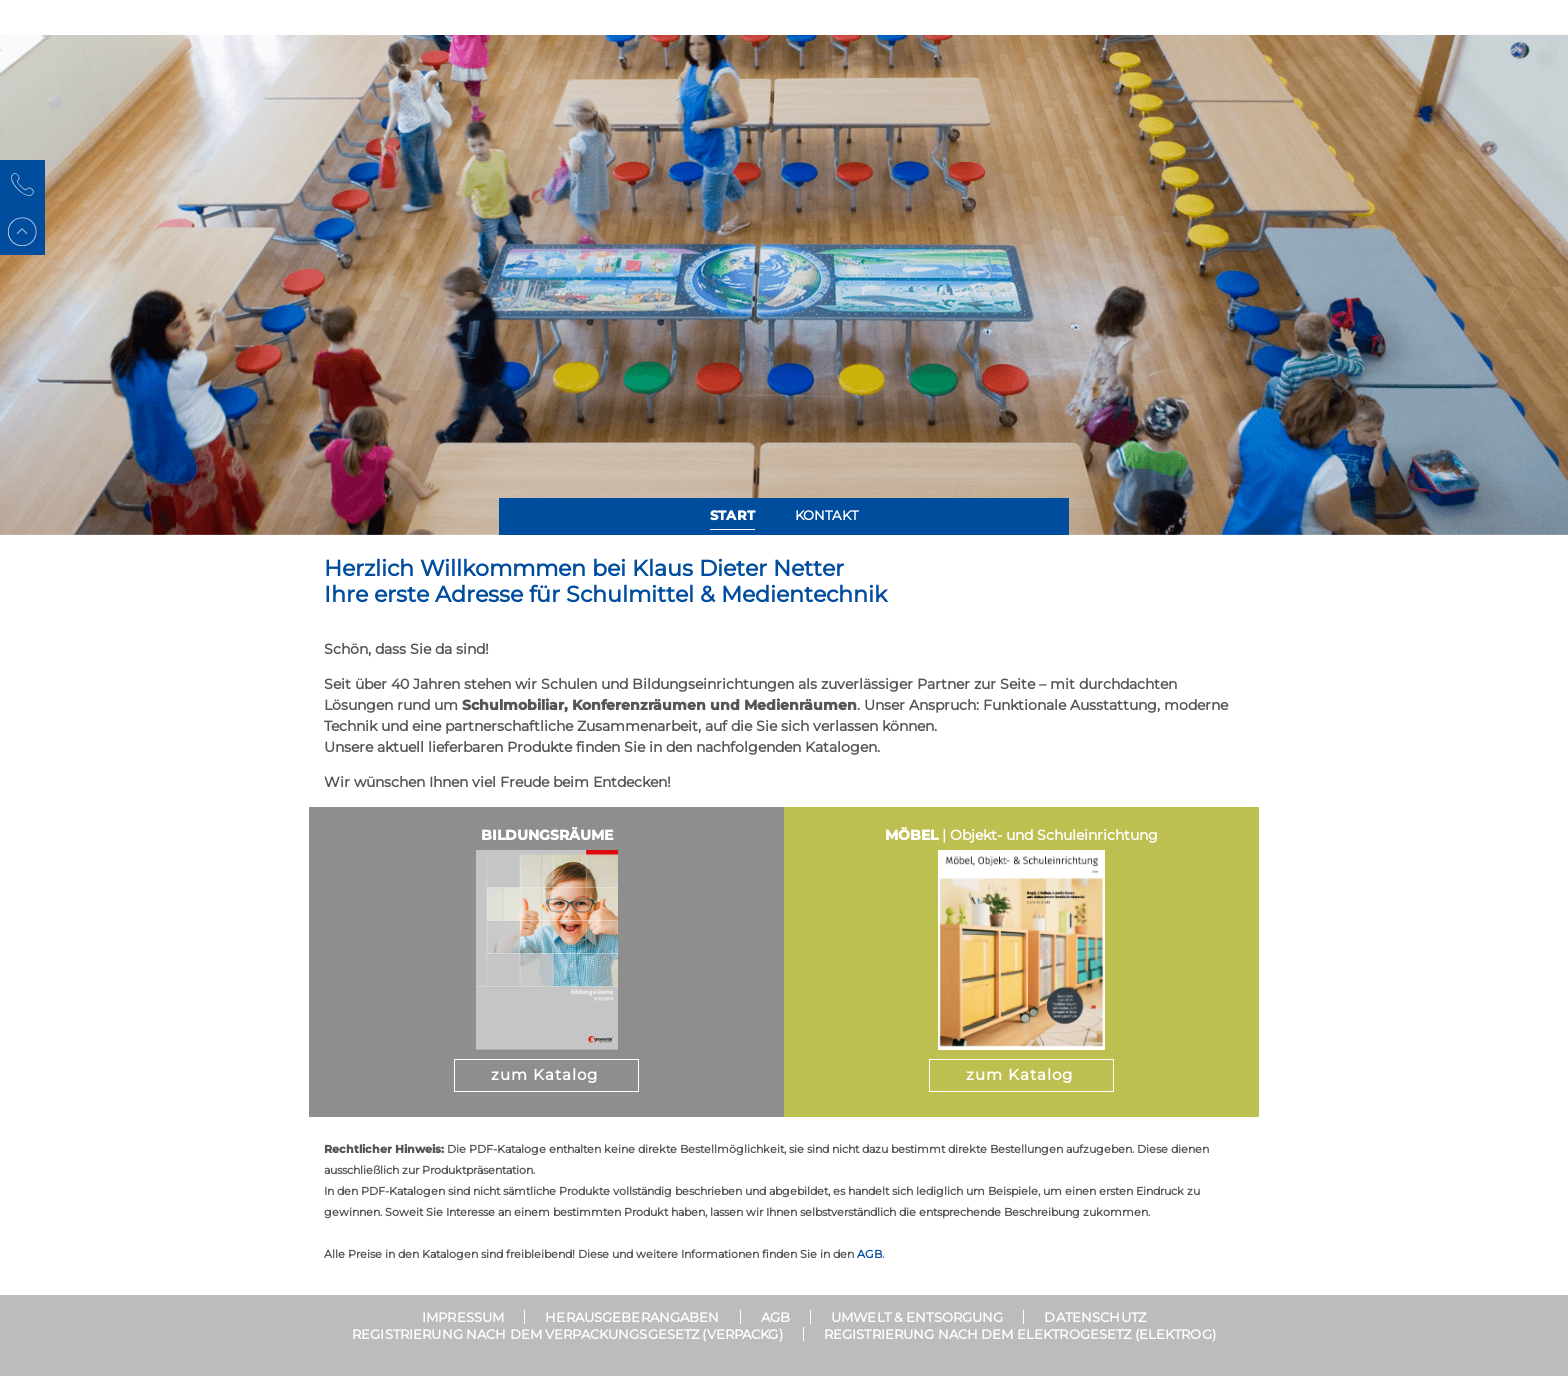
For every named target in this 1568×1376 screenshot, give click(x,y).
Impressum (463, 1317)
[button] (62, 285)
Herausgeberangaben (632, 1317)
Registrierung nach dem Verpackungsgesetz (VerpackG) (567, 1334)
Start (732, 515)
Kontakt (826, 515)
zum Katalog (544, 1074)
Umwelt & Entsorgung (917, 1317)
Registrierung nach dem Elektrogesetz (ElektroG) (1020, 1334)
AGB (869, 1254)
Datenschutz (1094, 1317)
